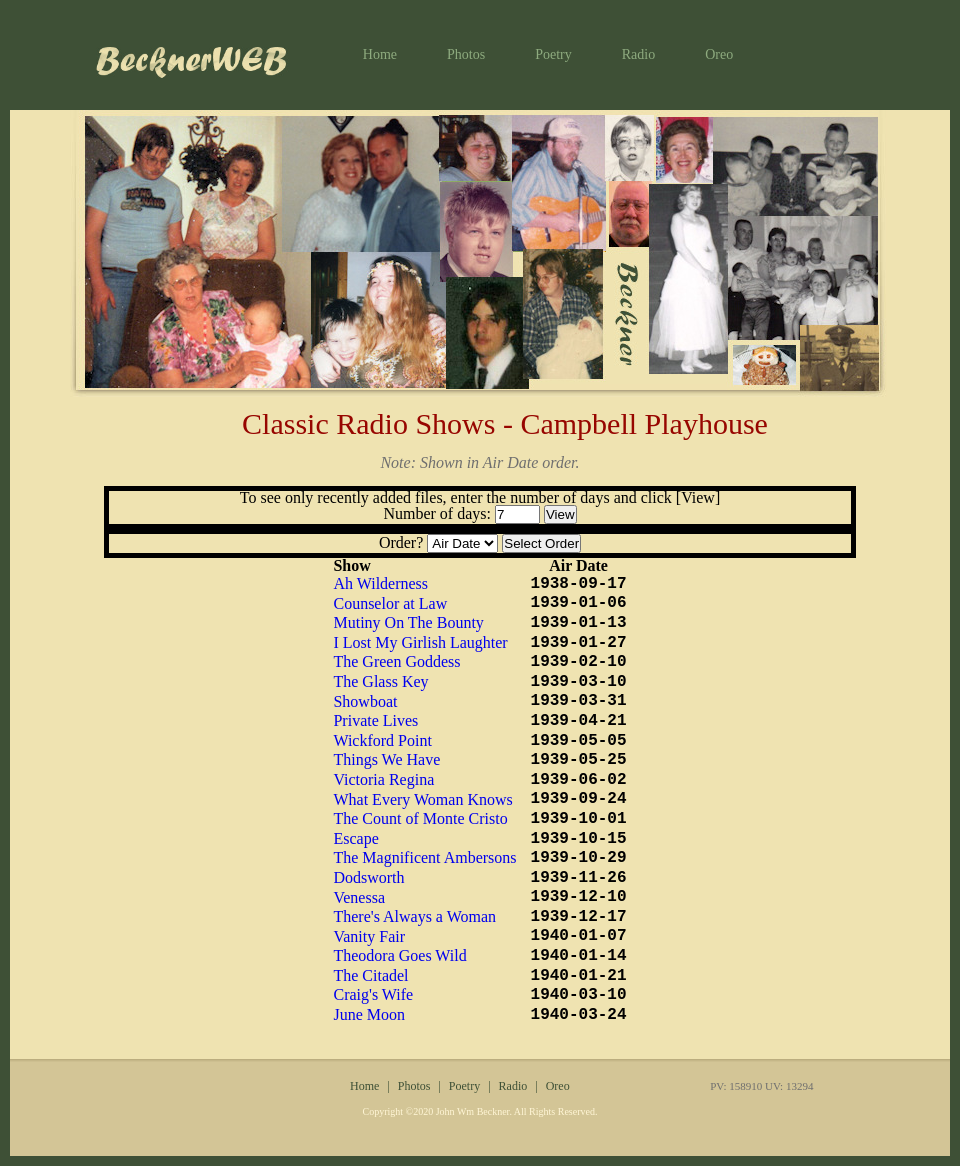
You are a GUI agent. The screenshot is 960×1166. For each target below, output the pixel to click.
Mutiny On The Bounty (408, 622)
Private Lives (375, 720)
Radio (638, 54)
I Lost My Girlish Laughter (420, 642)
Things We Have (386, 759)
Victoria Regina (383, 779)
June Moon (369, 1014)
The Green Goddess (396, 661)
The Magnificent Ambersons (424, 857)
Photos (466, 54)
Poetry (553, 54)
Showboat (365, 701)
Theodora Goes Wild (399, 955)
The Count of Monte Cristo (420, 818)
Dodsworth (368, 877)
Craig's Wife (373, 994)
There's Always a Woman (414, 916)
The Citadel (370, 975)
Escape (355, 838)
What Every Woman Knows (422, 799)
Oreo (719, 54)
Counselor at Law (390, 603)
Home (380, 54)
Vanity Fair (369, 936)
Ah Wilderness (380, 583)
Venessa (359, 897)
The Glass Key (380, 681)
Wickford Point (382, 740)
